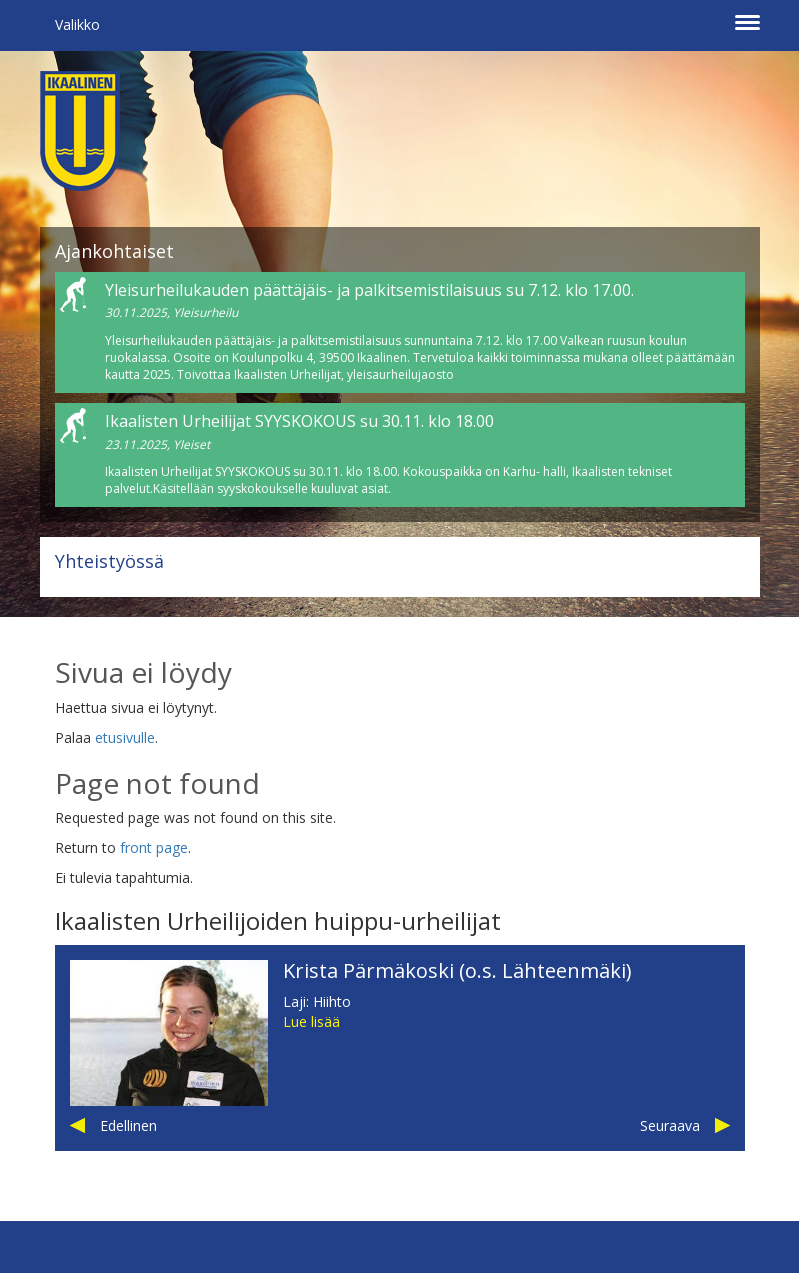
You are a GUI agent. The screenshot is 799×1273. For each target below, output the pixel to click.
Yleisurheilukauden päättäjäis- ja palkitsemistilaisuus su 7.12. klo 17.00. (369, 290)
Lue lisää (311, 1021)
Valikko (77, 24)
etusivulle (125, 737)
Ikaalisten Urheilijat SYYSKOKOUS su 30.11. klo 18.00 (299, 421)
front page (154, 847)
